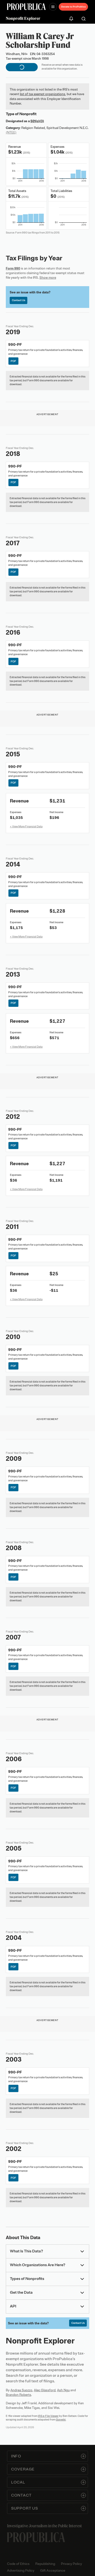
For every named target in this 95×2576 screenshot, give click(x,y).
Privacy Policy (71, 2564)
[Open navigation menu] (53, 7)
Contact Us (18, 300)
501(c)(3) (37, 121)
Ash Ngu (63, 2390)
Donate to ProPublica (73, 6)
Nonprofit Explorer (23, 18)
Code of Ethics (18, 2564)
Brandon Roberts (18, 2395)
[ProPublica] (26, 6)
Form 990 (13, 268)
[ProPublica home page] (36, 2537)
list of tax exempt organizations (42, 94)
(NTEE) (11, 132)
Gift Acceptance (52, 2571)
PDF (13, 360)
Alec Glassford (45, 2390)
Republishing (45, 2564)
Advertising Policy (20, 2571)
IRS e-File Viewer (48, 2416)
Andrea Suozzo (21, 2390)
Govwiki (61, 2419)
